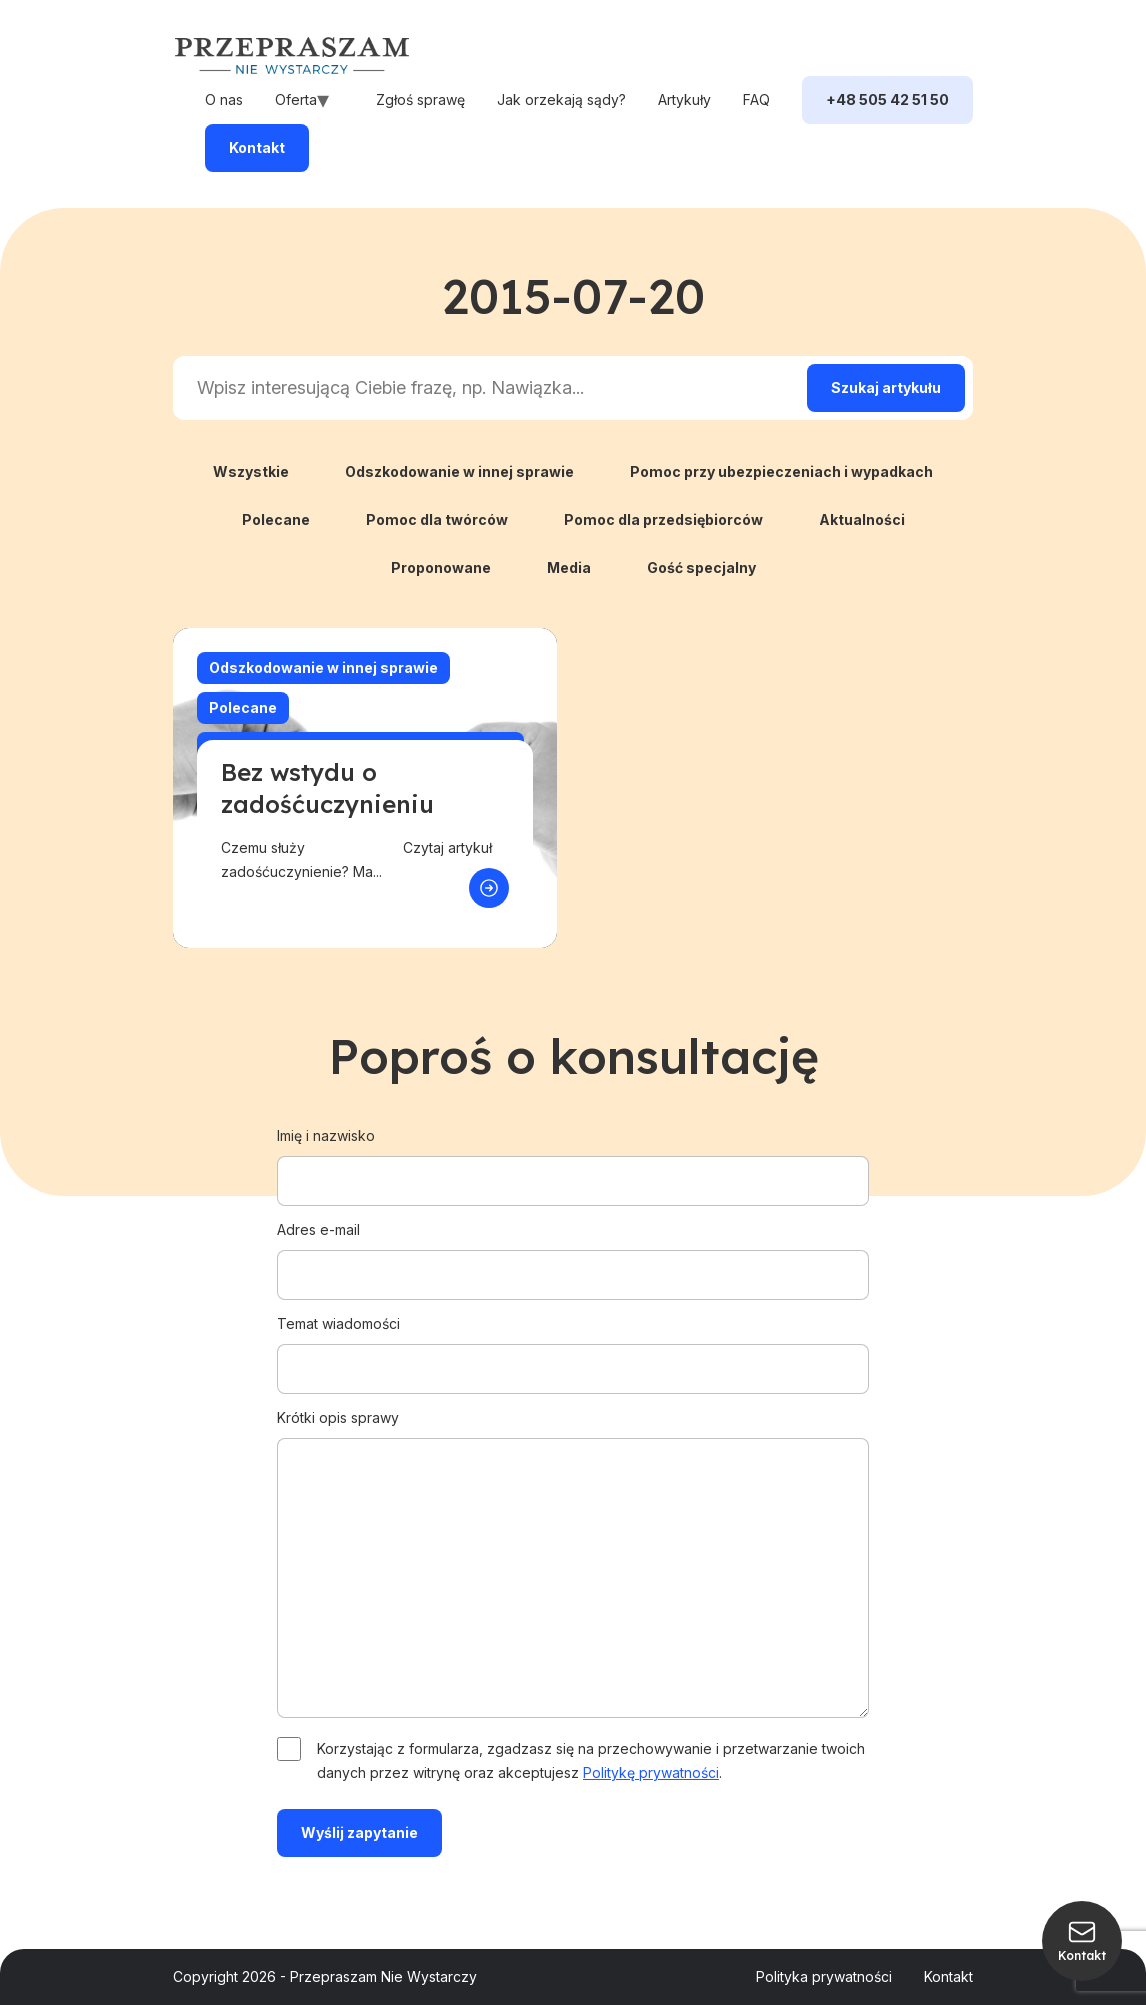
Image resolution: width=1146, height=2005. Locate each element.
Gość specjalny (701, 567)
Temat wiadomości (573, 1346)
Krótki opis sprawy (573, 1565)
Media (569, 567)
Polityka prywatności (824, 1976)
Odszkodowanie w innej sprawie (459, 471)
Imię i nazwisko (573, 1158)
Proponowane (441, 567)
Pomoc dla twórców (437, 519)
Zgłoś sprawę (420, 99)
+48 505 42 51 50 (887, 99)
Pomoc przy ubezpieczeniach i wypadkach (781, 471)
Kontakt (257, 147)
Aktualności (862, 519)
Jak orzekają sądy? (561, 99)
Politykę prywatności (651, 1772)
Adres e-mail (573, 1252)
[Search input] (486, 388)
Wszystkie (251, 471)
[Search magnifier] (886, 388)
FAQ (756, 99)
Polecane (276, 519)
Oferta (296, 99)
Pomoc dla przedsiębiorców (663, 519)
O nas (224, 99)
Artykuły (684, 99)
